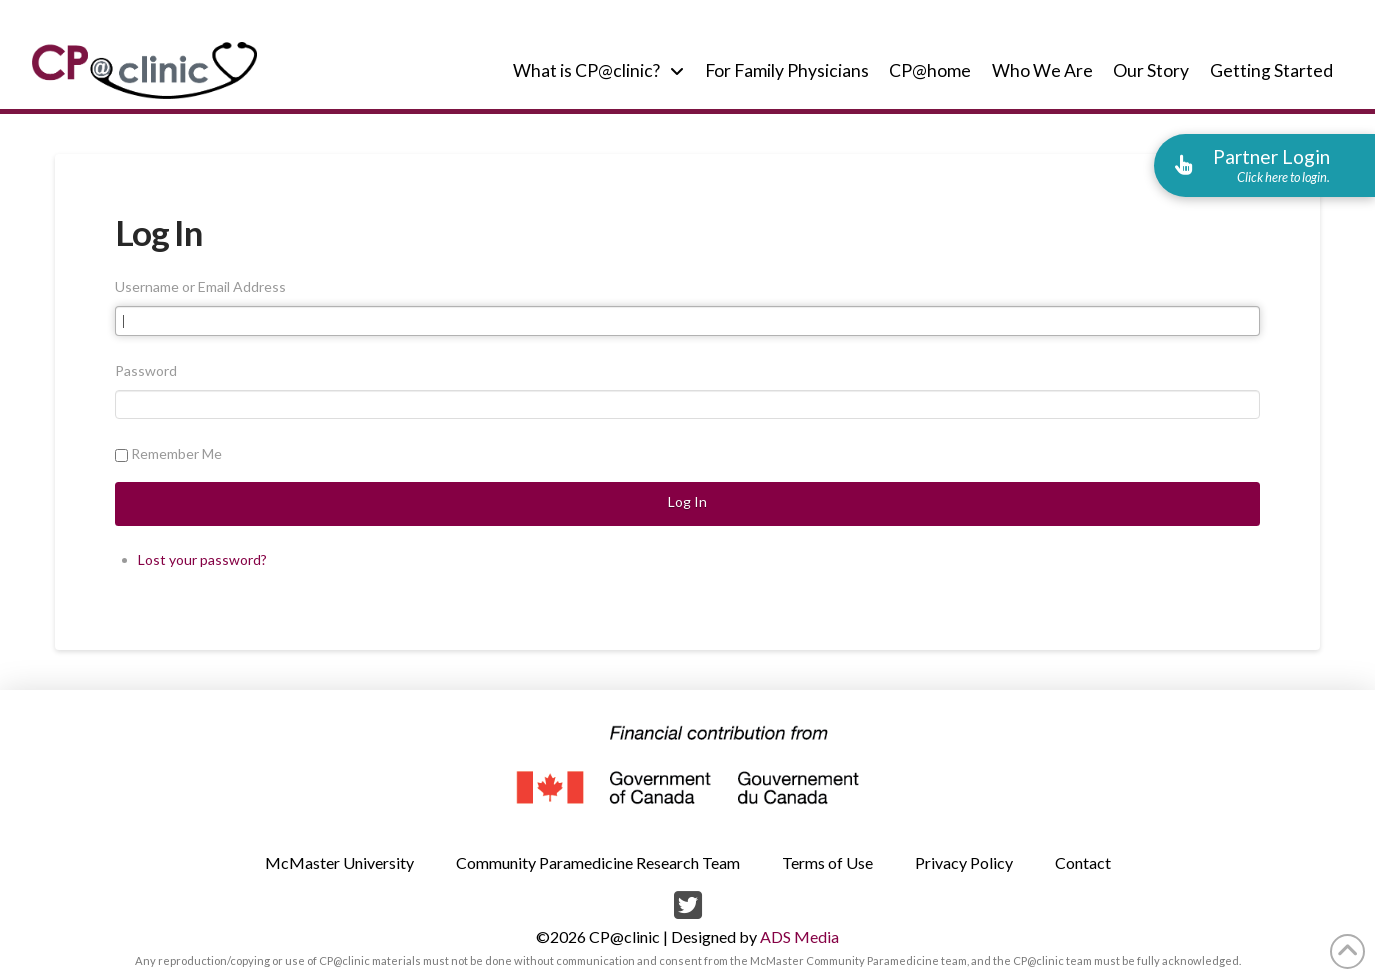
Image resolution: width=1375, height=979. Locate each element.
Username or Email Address (200, 286)
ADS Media (799, 936)
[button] (1264, 165)
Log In (687, 501)
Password (146, 370)
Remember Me (176, 453)
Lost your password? (202, 559)
